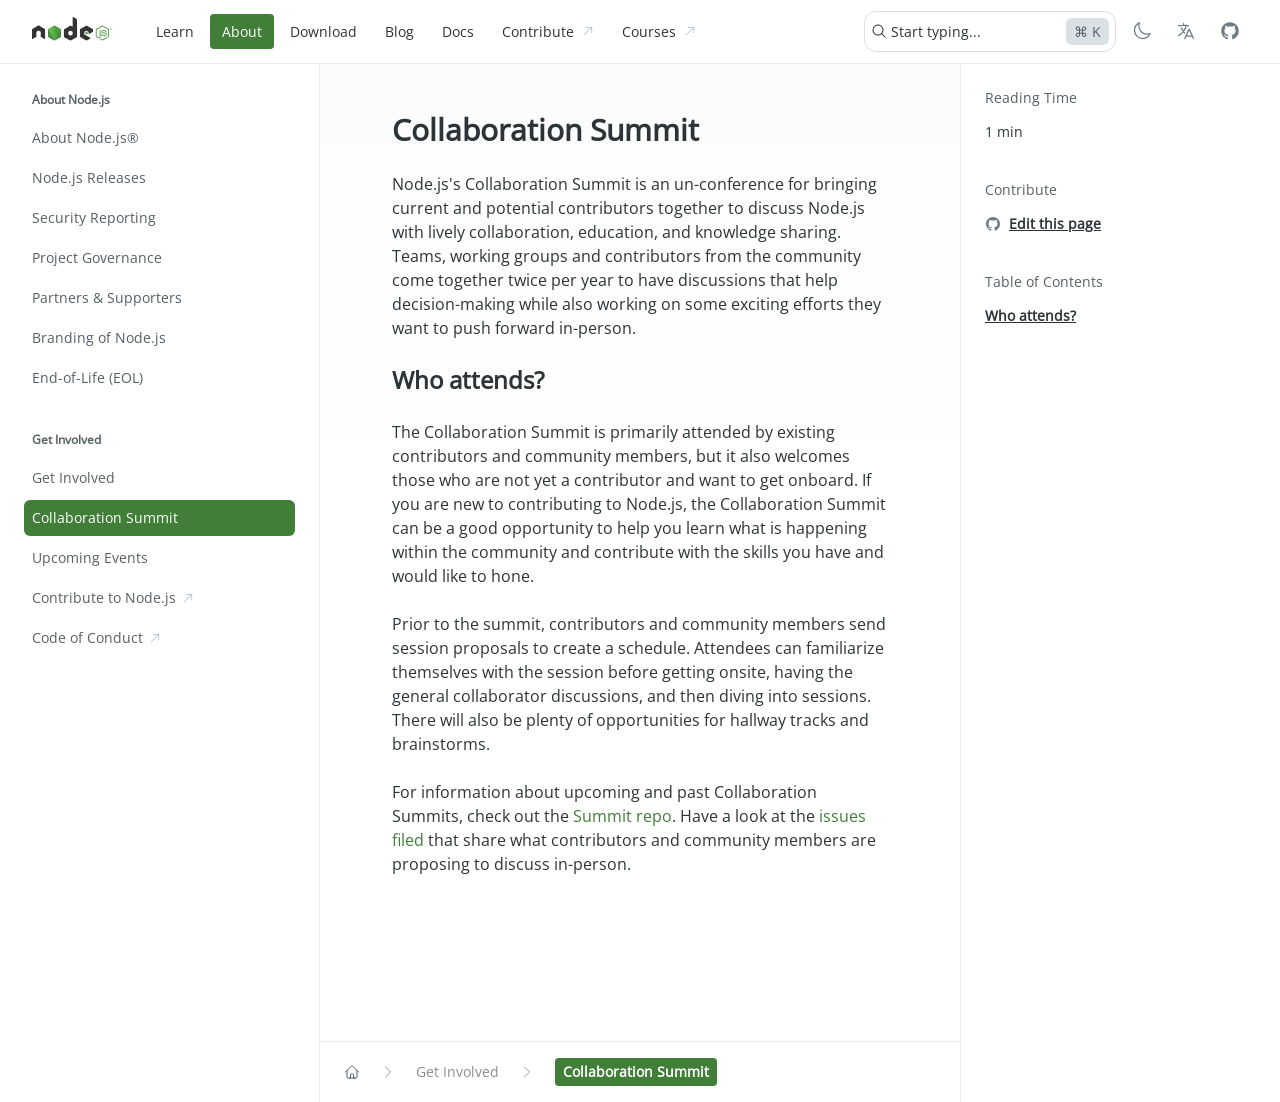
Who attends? (468, 379)
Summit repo (622, 816)
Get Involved (66, 439)
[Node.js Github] (1230, 31)
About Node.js (71, 99)
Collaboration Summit (545, 129)
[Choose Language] (1186, 31)
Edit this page (1055, 223)
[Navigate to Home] (352, 1072)
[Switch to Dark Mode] (1142, 31)
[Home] (72, 32)
